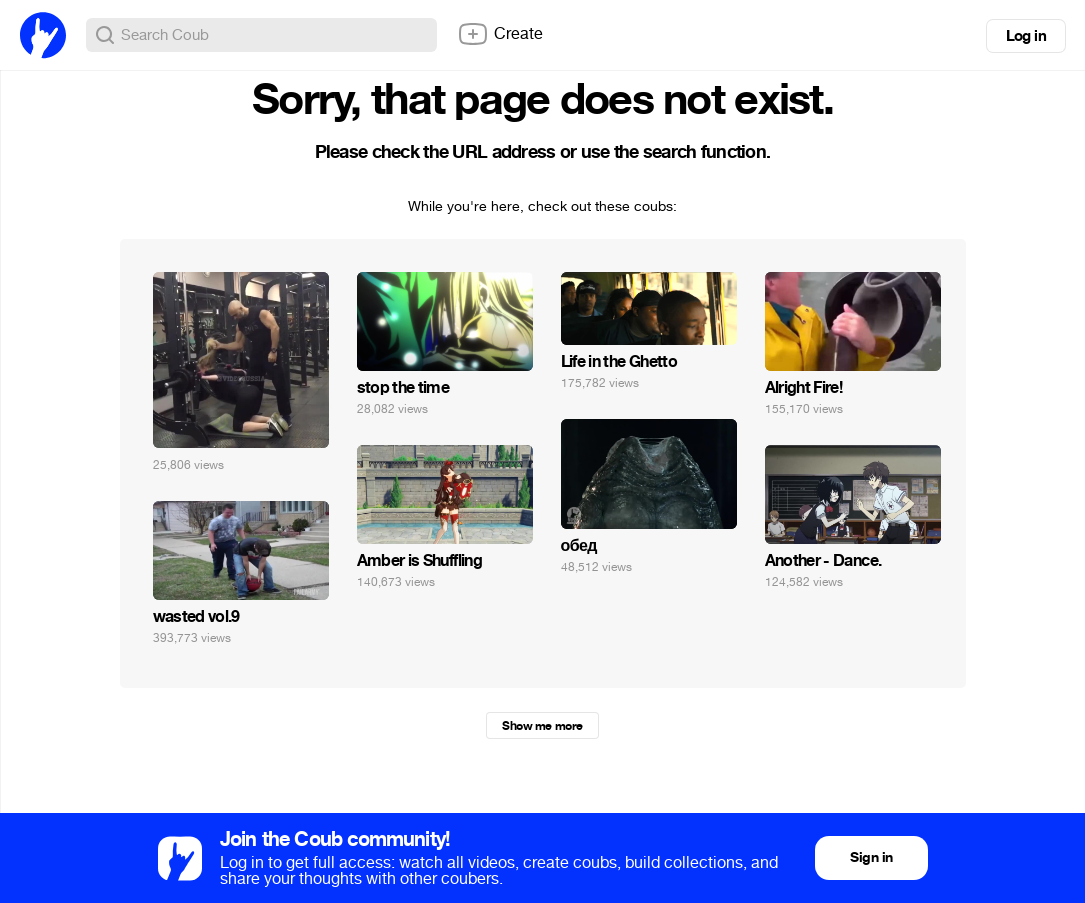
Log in (1026, 36)
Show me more (542, 726)
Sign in (871, 857)
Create (500, 34)
